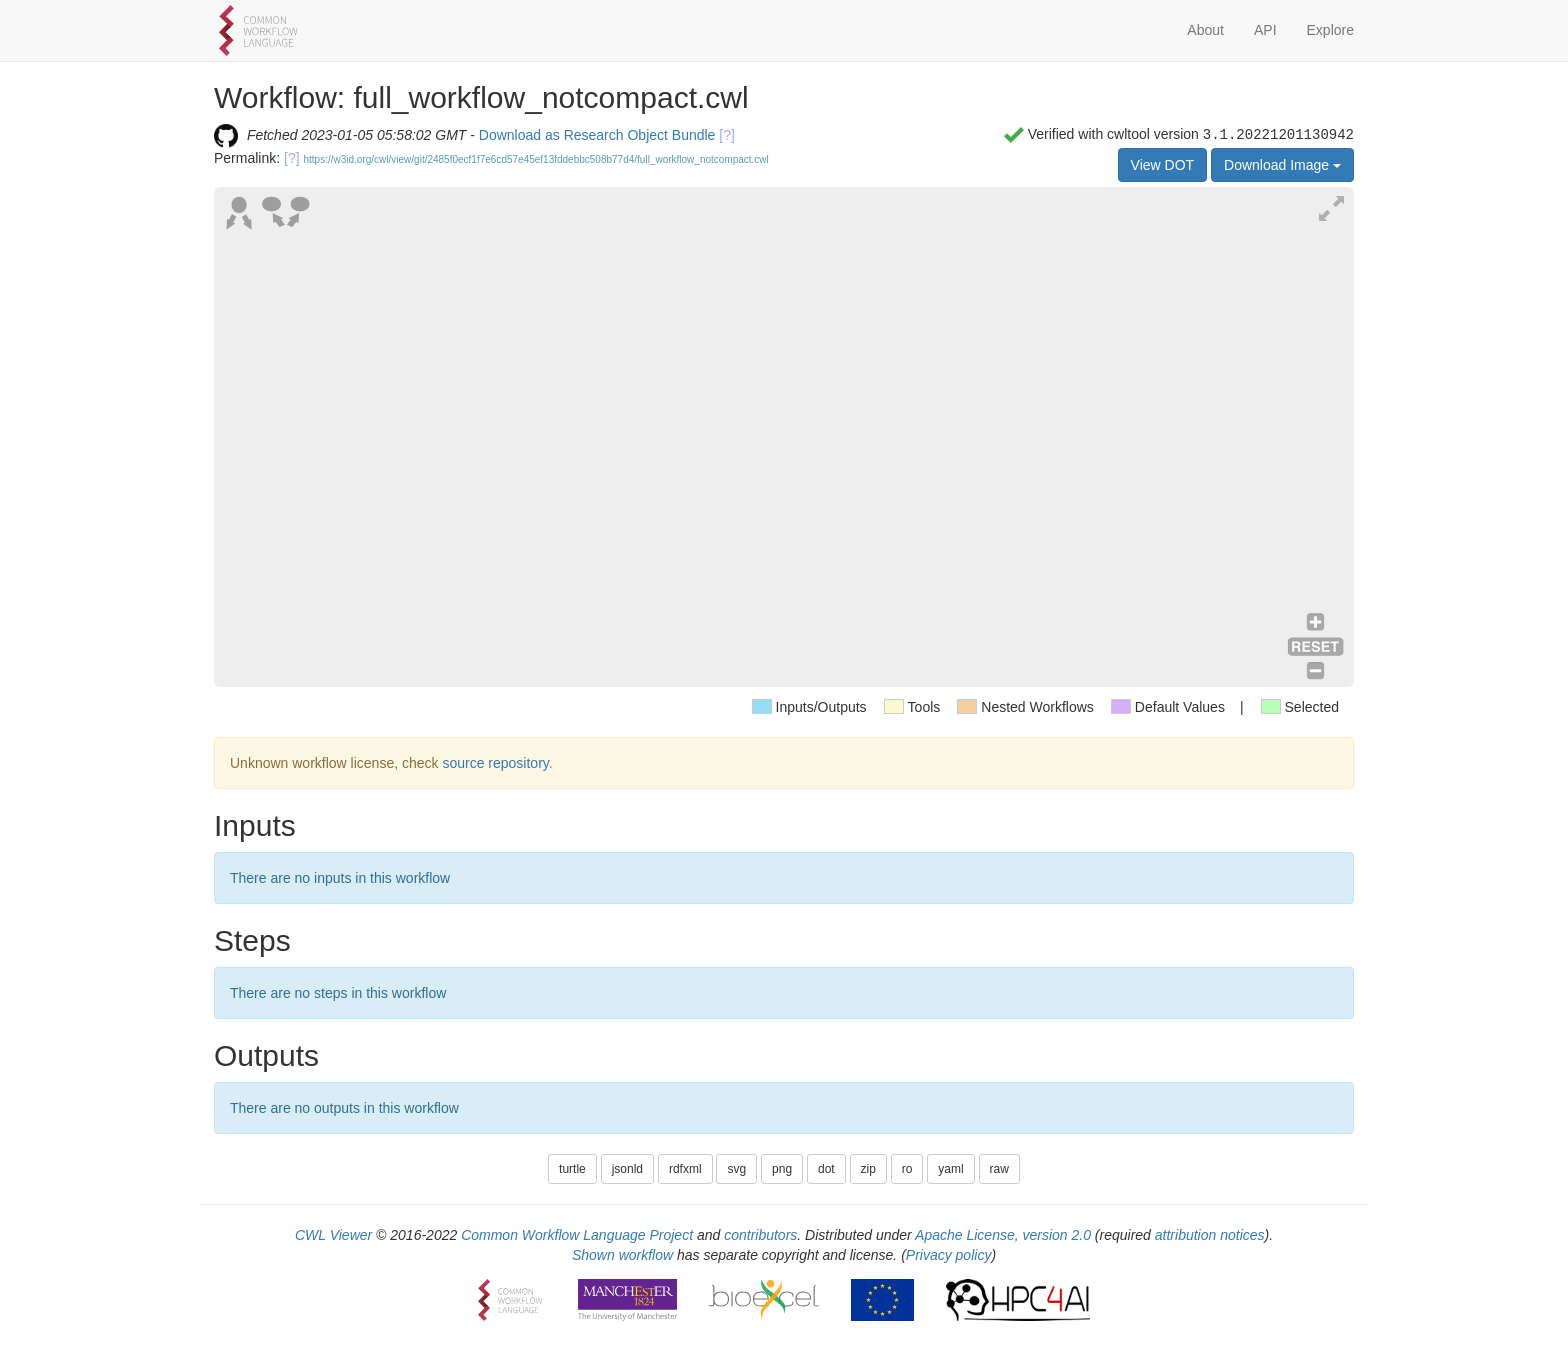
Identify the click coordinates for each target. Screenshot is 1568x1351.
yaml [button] (950, 1169)
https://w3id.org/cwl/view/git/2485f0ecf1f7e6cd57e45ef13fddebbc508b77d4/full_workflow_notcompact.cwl (536, 159)
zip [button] (868, 1169)
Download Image (1282, 165)
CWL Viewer (333, 1235)
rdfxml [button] (685, 1169)
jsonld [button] (627, 1169)
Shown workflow (622, 1255)
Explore (1330, 30)
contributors (760, 1235)
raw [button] (999, 1169)
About (1205, 30)
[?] (727, 135)
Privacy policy (949, 1255)
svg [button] (736, 1169)
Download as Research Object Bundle (597, 135)
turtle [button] (572, 1169)
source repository (495, 763)
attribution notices (1210, 1235)
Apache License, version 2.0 (1003, 1235)
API (1265, 30)
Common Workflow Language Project (577, 1235)
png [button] (782, 1169)
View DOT (1163, 165)
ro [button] (907, 1169)
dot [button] (826, 1169)
